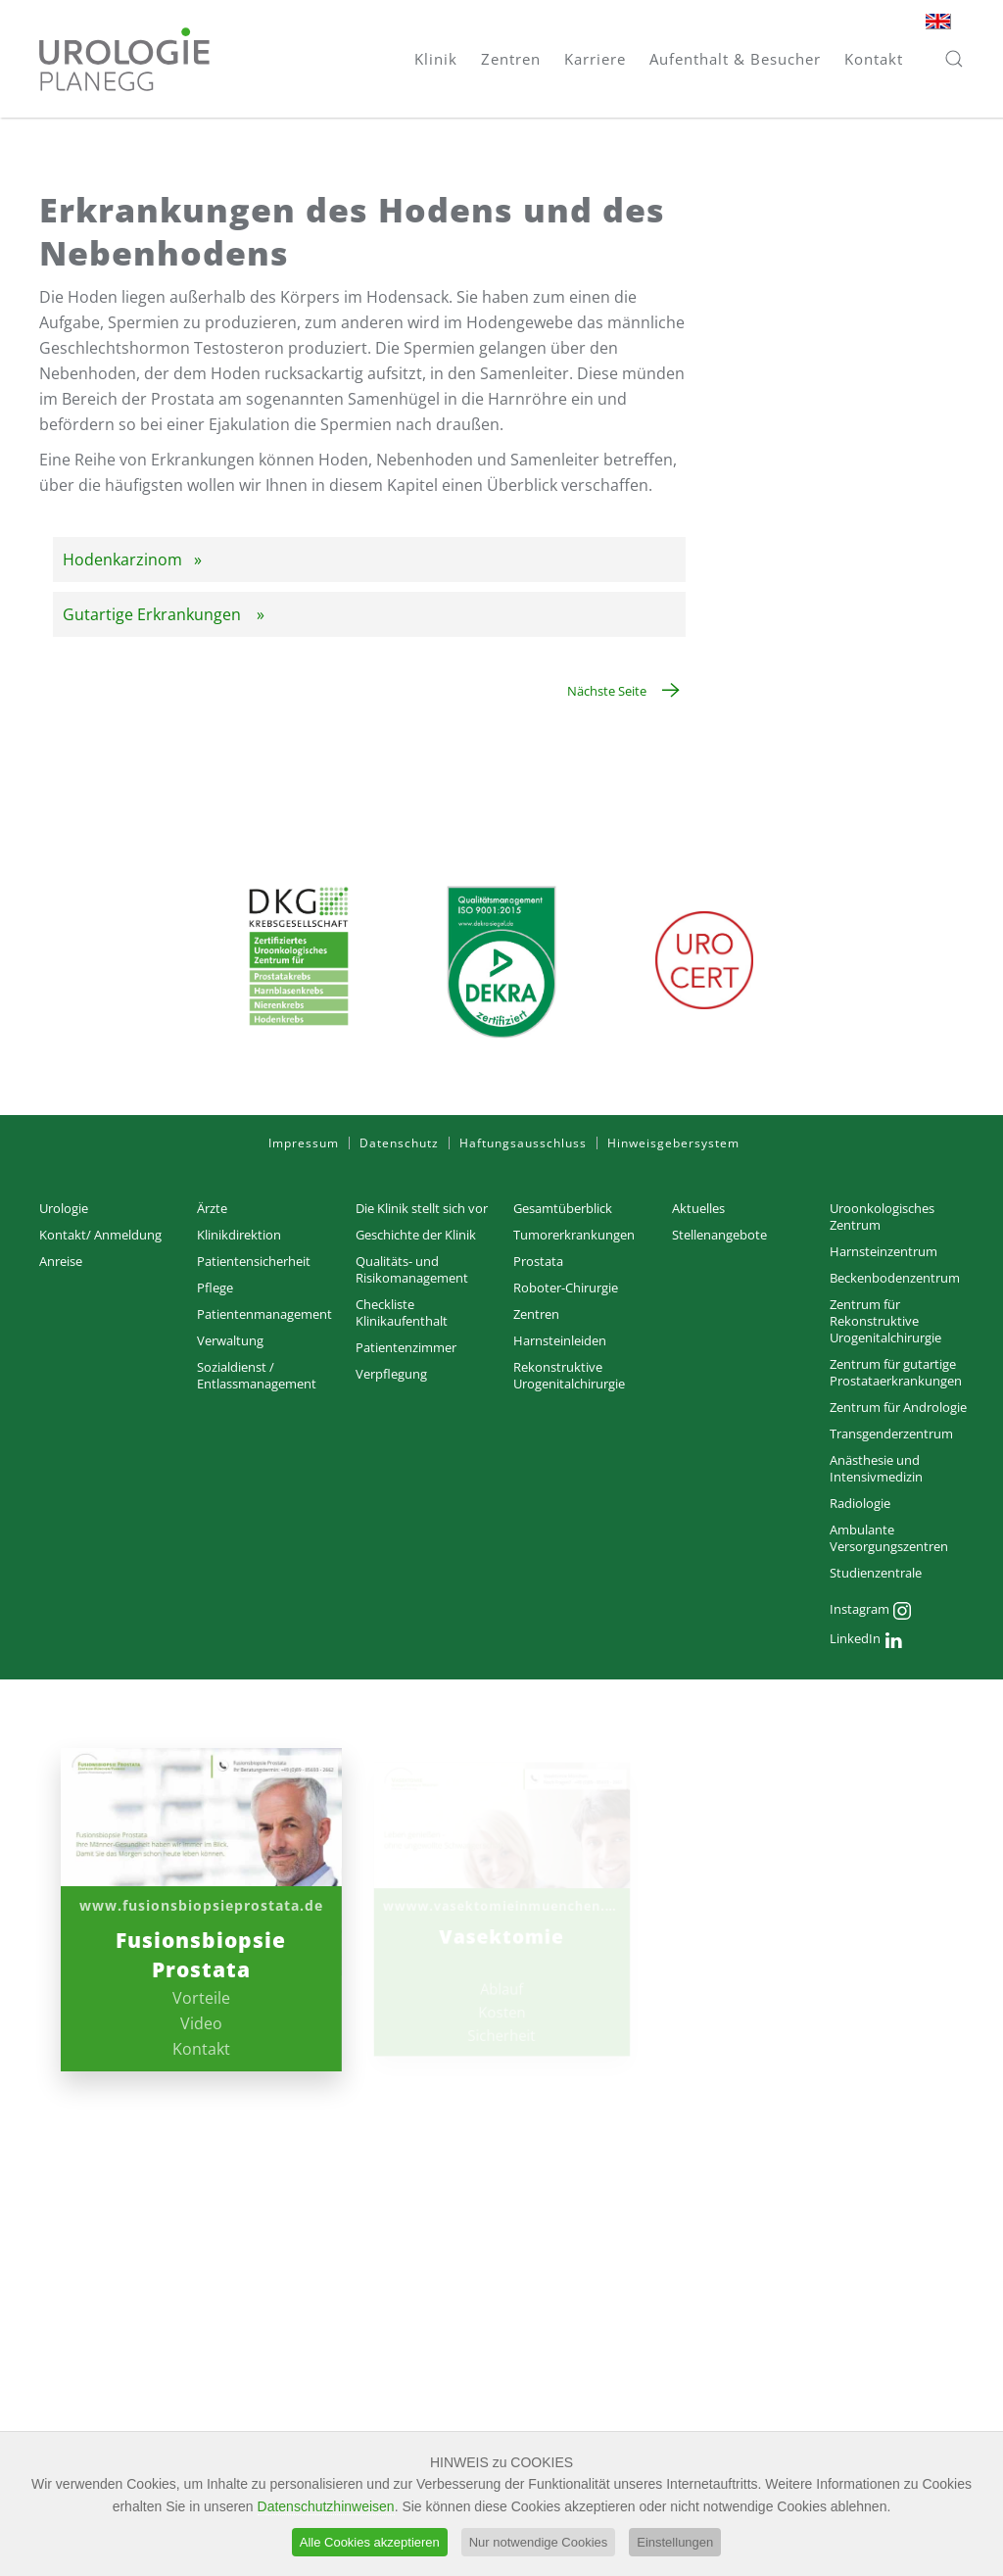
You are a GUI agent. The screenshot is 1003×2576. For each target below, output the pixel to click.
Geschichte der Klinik (416, 1234)
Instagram (871, 1611)
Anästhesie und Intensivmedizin (876, 1468)
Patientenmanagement (264, 1314)
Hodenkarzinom (122, 559)
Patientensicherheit (253, 1261)
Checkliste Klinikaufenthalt (402, 1312)
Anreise (60, 1261)
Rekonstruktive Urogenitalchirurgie (569, 1375)
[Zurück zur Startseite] (124, 59)
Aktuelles (698, 1208)
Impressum (303, 1143)
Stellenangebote (719, 1234)
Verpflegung (391, 1374)
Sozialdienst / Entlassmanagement (256, 1375)
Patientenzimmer (406, 1347)
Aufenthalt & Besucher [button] (735, 59)
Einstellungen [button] (675, 2545)
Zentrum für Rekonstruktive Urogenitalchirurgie (885, 1320)
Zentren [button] (511, 59)
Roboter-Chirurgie (565, 1287)
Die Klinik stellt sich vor (422, 1208)
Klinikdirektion (239, 1234)
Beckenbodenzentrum (895, 1278)
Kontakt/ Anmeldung (100, 1234)
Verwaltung (230, 1340)
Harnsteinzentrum (883, 1251)
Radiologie (860, 1503)
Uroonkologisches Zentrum (882, 1216)
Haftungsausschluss (523, 1143)
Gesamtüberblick (562, 1208)
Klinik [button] (435, 59)
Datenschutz (399, 1143)
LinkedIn (866, 1640)
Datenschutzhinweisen (326, 2509)
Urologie (63, 1208)
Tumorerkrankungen (574, 1234)
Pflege (215, 1287)
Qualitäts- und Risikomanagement (412, 1269)
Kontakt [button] (873, 59)
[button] (954, 59)
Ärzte (212, 1208)
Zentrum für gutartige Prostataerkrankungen (896, 1372)
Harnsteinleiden (559, 1340)
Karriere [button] (595, 59)
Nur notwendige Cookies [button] (538, 2545)
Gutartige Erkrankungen (154, 614)
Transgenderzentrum (891, 1433)
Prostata (538, 1261)
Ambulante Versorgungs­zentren (889, 1538)
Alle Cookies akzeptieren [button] (370, 2545)
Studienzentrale (876, 1572)
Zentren (536, 1314)
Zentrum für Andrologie (898, 1407)
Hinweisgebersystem (673, 1143)
